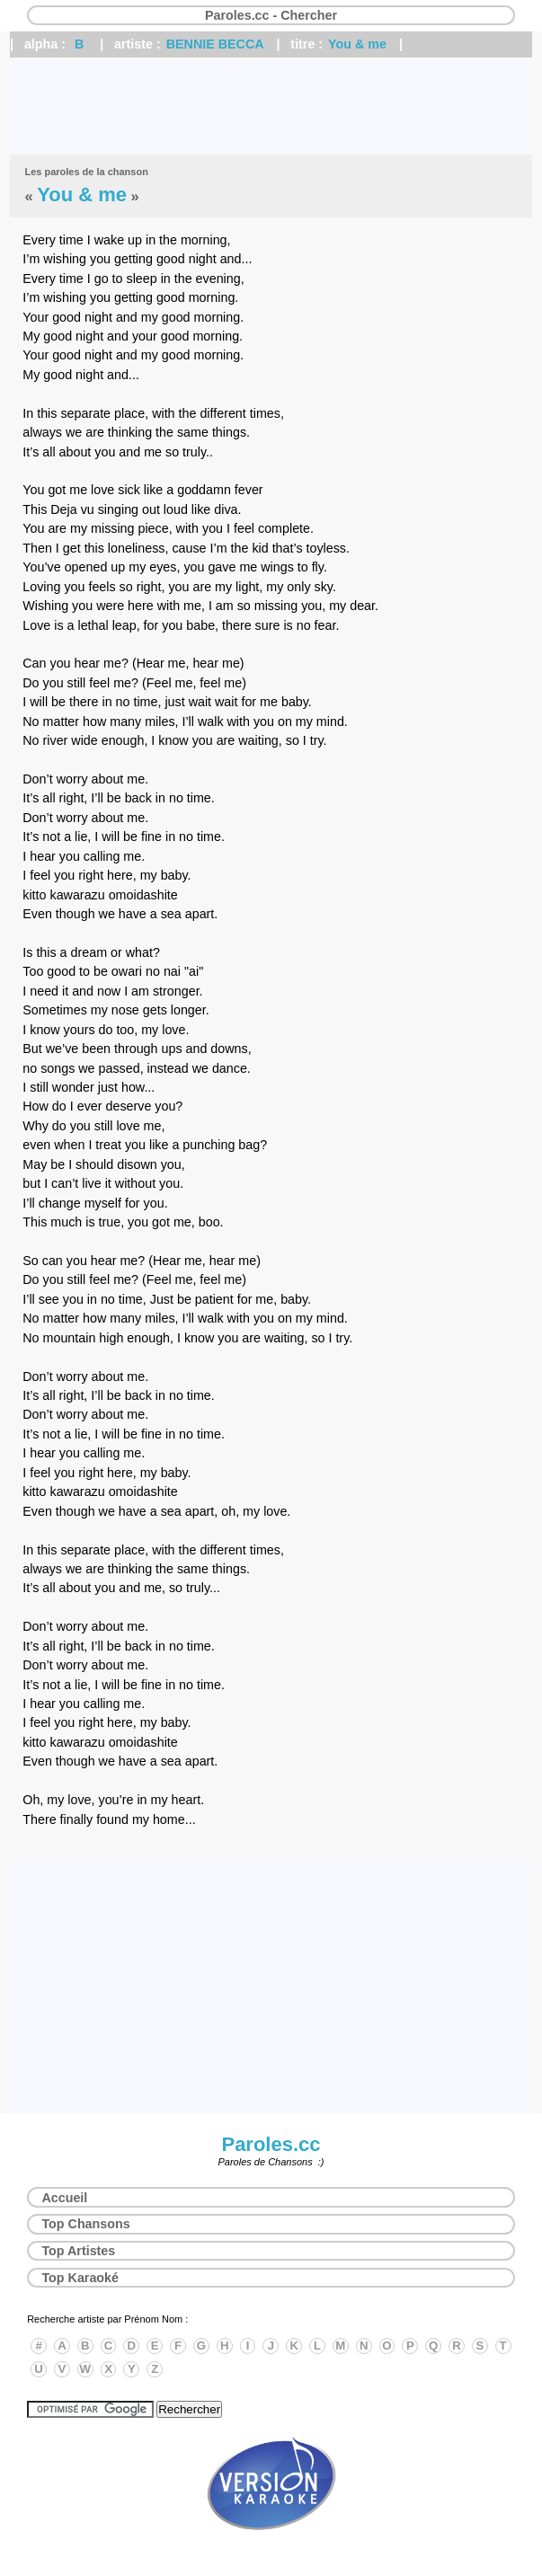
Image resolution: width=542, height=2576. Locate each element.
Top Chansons (85, 2224)
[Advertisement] (271, 106)
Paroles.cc (270, 2144)
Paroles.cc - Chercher (271, 15)
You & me (357, 44)
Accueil (64, 2198)
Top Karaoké (80, 2278)
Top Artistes (78, 2251)
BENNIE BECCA (215, 44)
